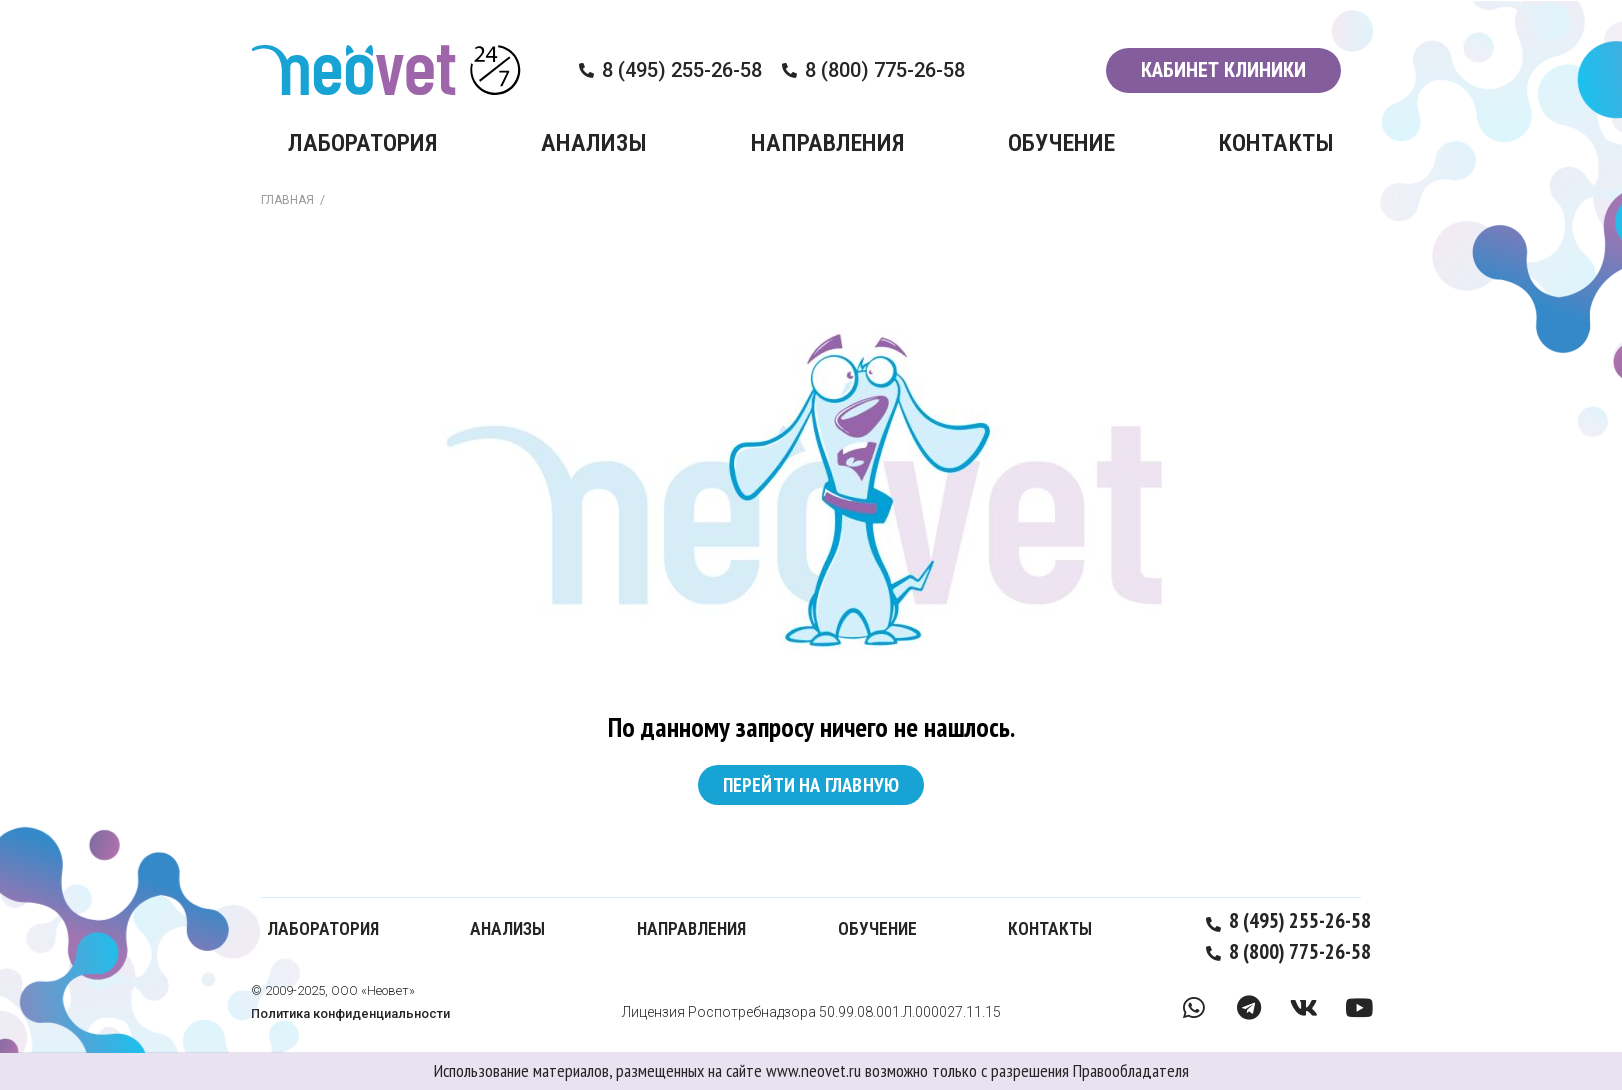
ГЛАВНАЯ (287, 200)
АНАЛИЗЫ (594, 143)
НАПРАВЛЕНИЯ (828, 143)
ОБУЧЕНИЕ (1061, 143)
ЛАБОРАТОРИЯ (363, 143)
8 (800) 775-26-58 (885, 70)
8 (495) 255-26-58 (682, 70)
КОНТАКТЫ (1276, 143)
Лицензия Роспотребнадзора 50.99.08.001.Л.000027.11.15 (811, 1012)
